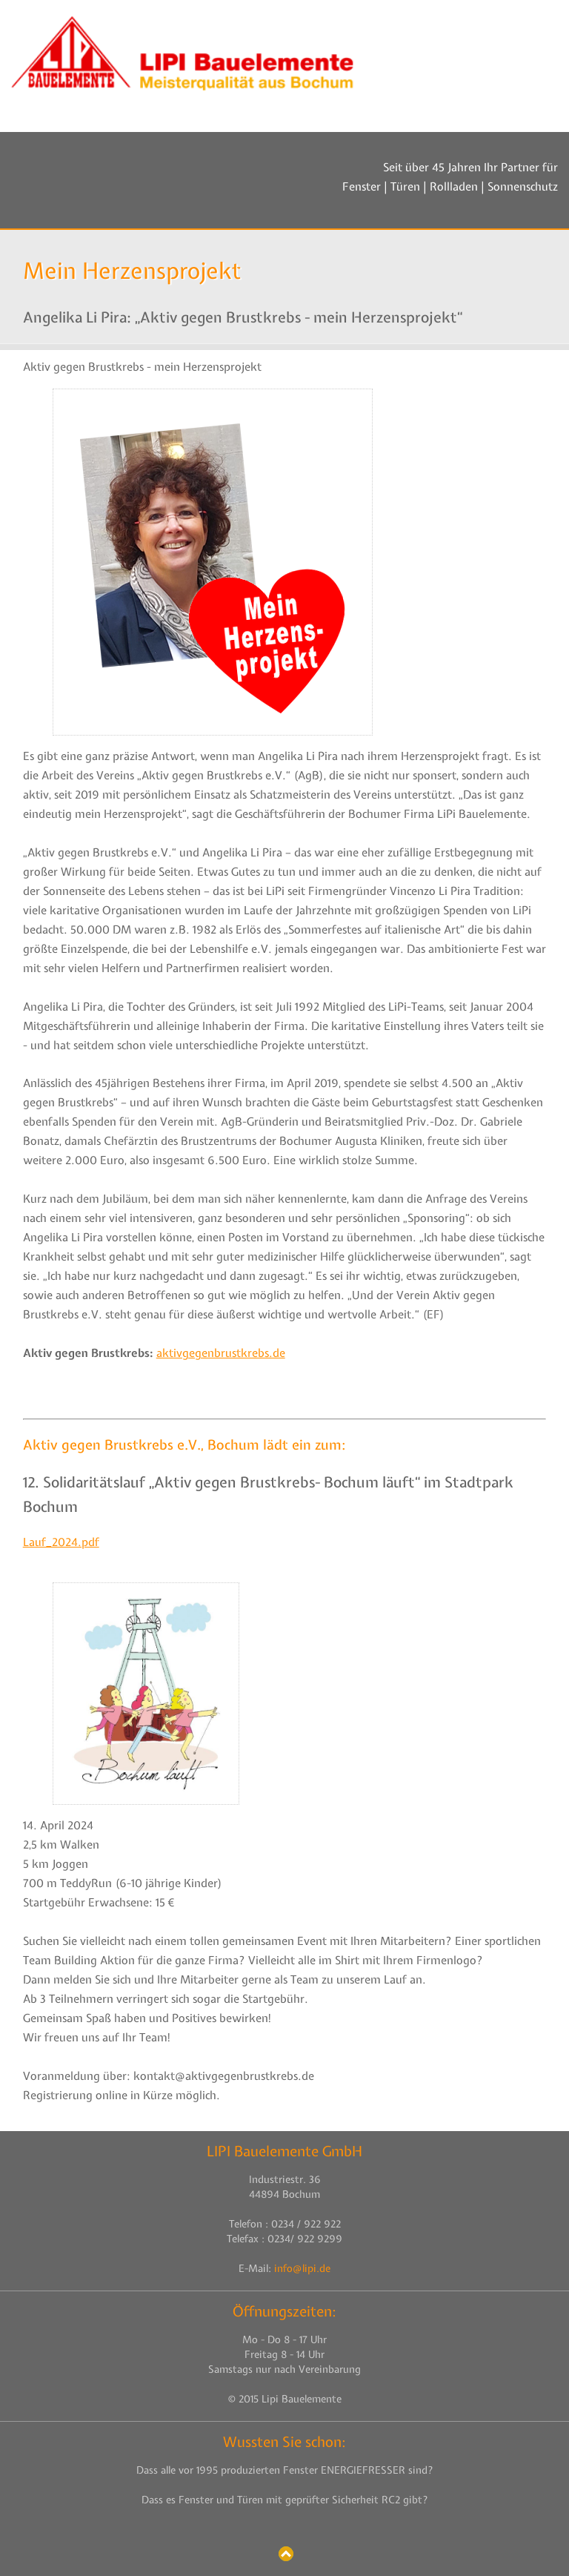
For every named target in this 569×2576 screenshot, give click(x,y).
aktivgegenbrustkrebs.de (220, 1353)
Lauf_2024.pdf (61, 1542)
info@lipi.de (302, 2268)
